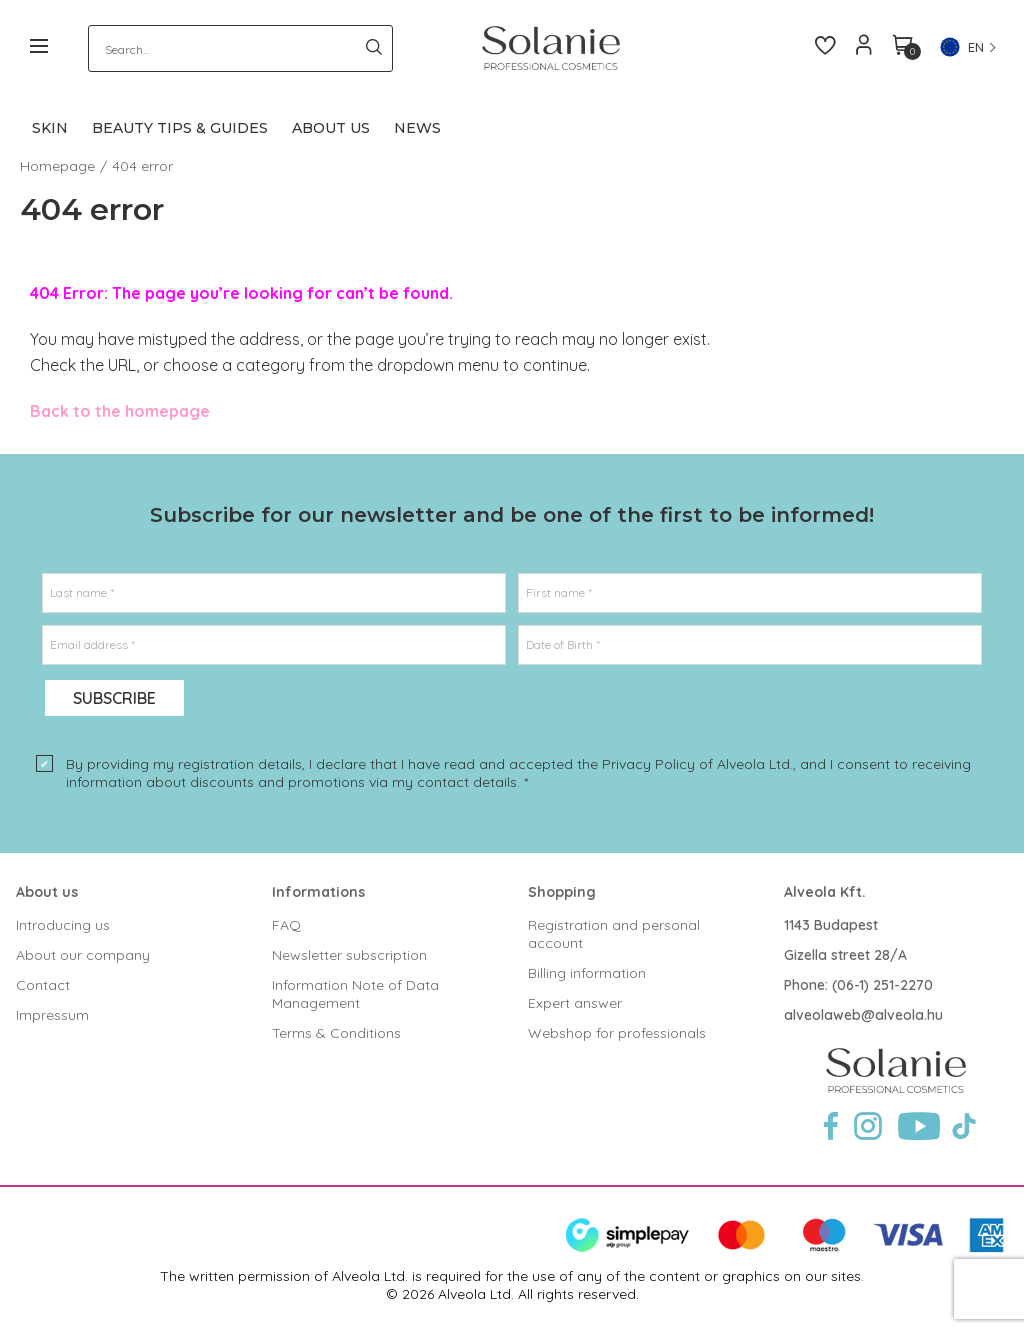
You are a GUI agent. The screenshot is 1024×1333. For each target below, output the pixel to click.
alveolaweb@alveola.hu (863, 1015)
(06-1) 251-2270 (882, 985)
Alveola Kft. (825, 892)
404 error (142, 166)
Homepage (57, 166)
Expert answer (575, 1003)
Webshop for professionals (617, 1033)
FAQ (286, 925)
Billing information (587, 973)
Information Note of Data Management (355, 994)
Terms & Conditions (336, 1033)
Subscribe (114, 698)
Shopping (562, 892)
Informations (318, 892)
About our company (83, 955)
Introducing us (63, 925)
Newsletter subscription (349, 955)
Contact (43, 985)
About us (47, 892)
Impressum (52, 1015)
